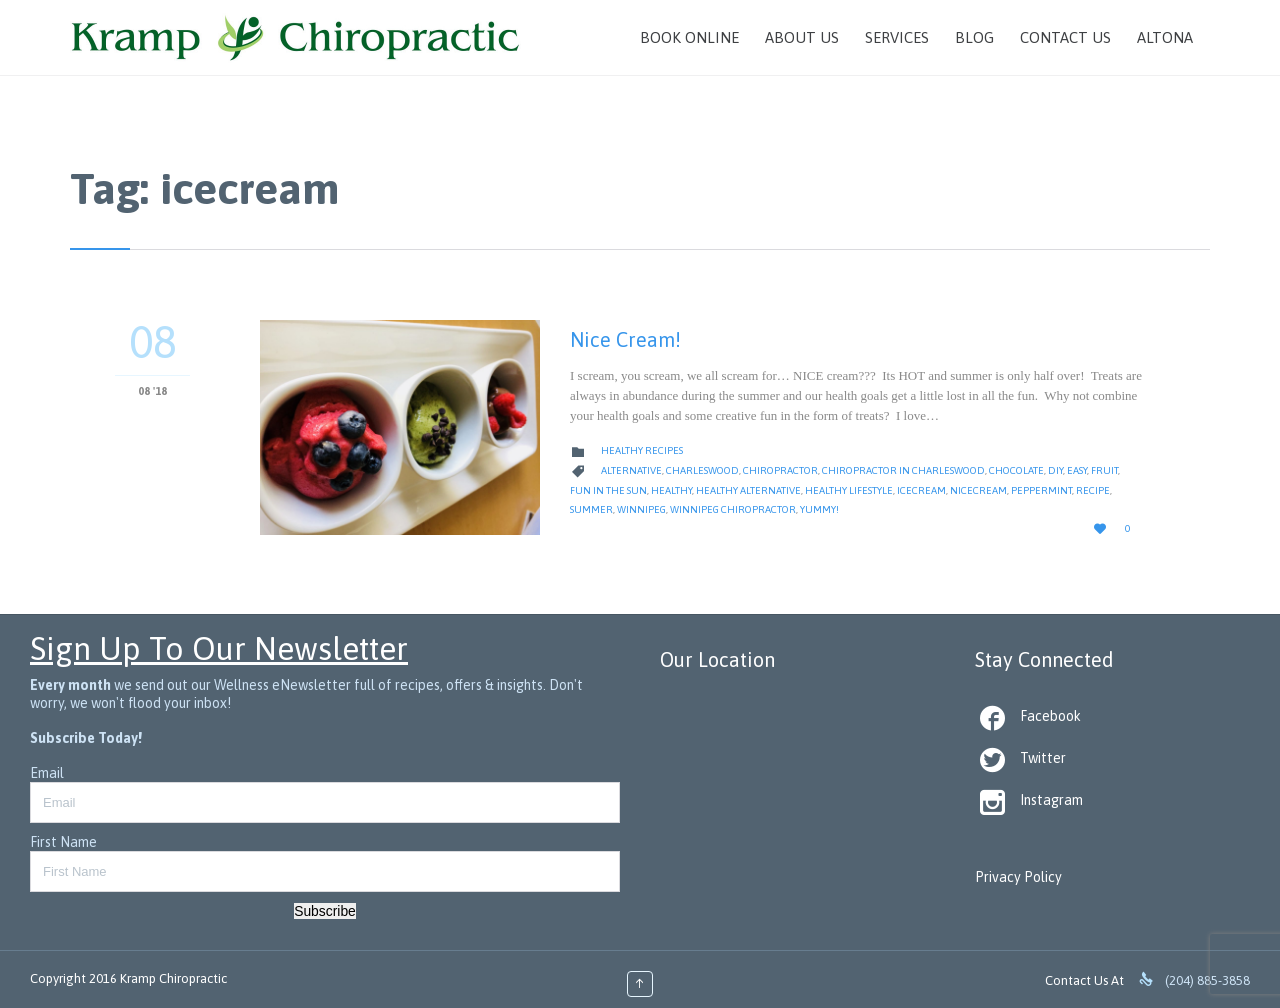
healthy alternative (748, 490)
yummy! (819, 509)
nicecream (978, 490)
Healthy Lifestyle (849, 490)
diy (1055, 470)
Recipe (1093, 490)
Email (47, 773)
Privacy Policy (1018, 877)
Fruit (1104, 470)
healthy (671, 490)
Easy (1077, 470)
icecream (921, 490)
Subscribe (325, 911)
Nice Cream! (625, 339)
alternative (631, 470)
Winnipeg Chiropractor (733, 509)
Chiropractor (780, 470)
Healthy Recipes (642, 450)
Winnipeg (641, 509)
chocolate (1016, 470)
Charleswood (702, 470)
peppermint (1041, 490)
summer (591, 509)
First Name (63, 842)
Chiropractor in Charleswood (903, 470)
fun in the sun (608, 490)
